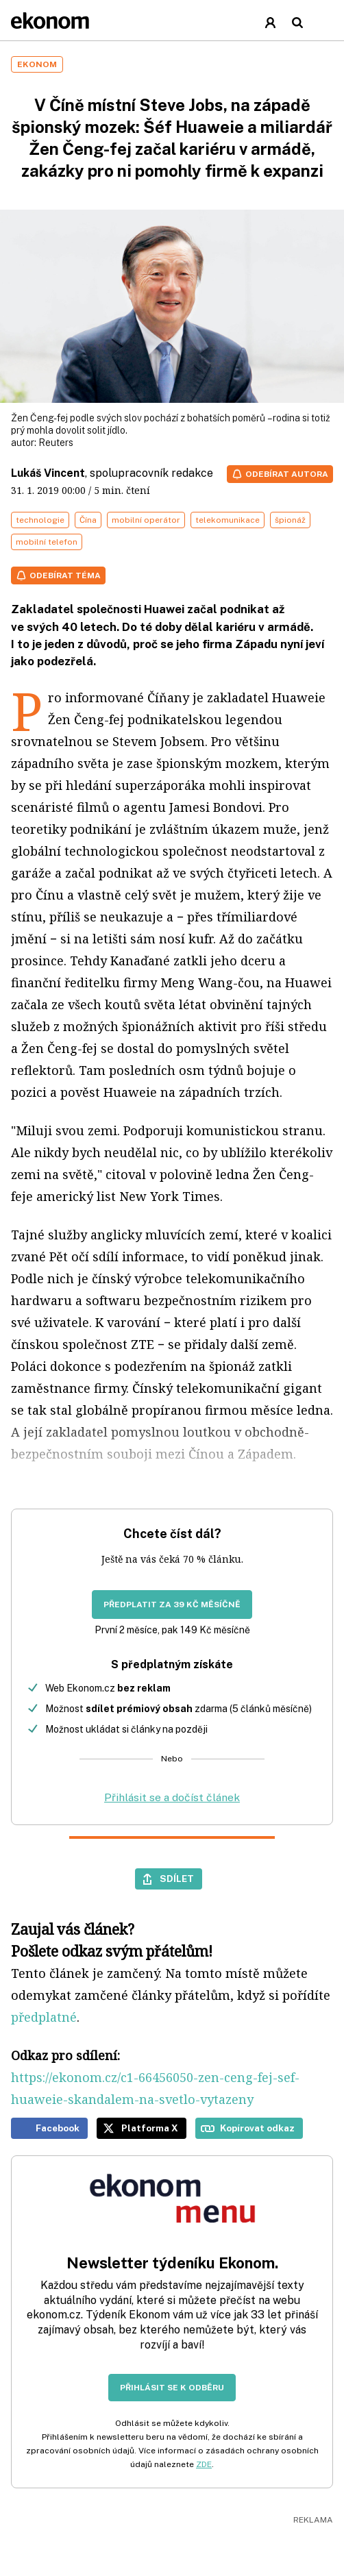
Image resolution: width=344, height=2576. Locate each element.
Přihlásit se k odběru (172, 2387)
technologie (40, 520)
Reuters (55, 442)
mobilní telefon (46, 542)
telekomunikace (227, 520)
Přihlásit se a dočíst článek (172, 1797)
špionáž (290, 520)
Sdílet (177, 1878)
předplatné (44, 2017)
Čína (88, 520)
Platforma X (149, 2127)
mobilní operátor (146, 520)
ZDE (204, 2464)
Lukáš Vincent (48, 473)
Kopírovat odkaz (257, 2127)
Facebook (57, 2127)
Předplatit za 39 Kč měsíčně (172, 1604)
